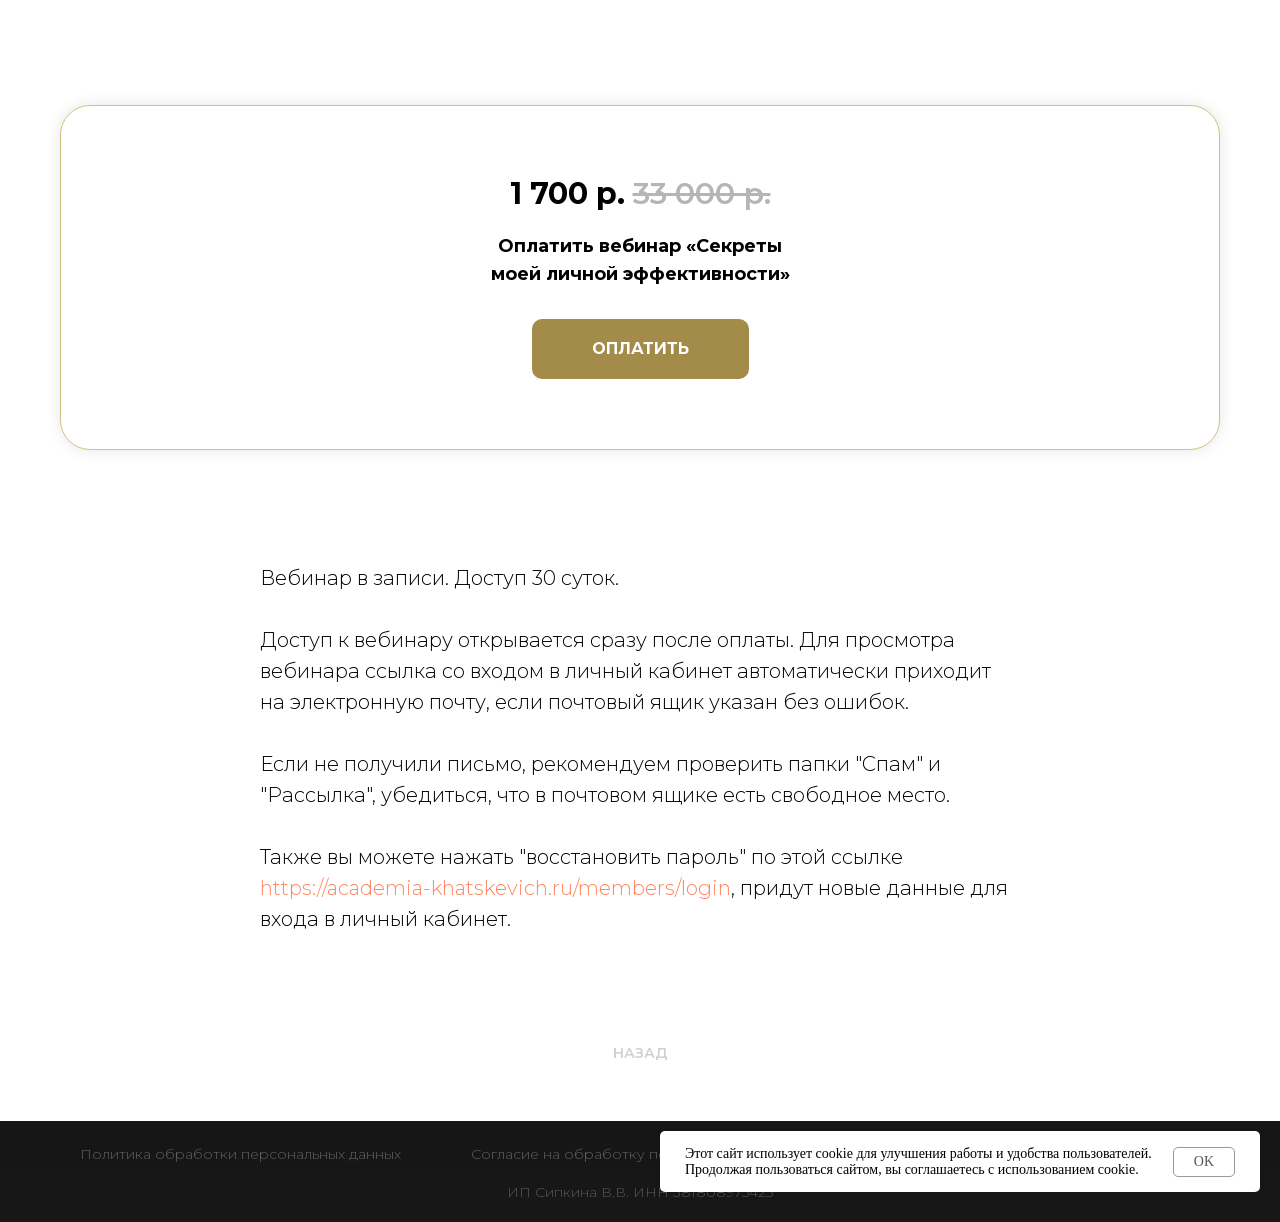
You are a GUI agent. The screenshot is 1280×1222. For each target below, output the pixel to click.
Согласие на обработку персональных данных (640, 1154)
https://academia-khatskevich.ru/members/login (495, 888)
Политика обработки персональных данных (240, 1154)
